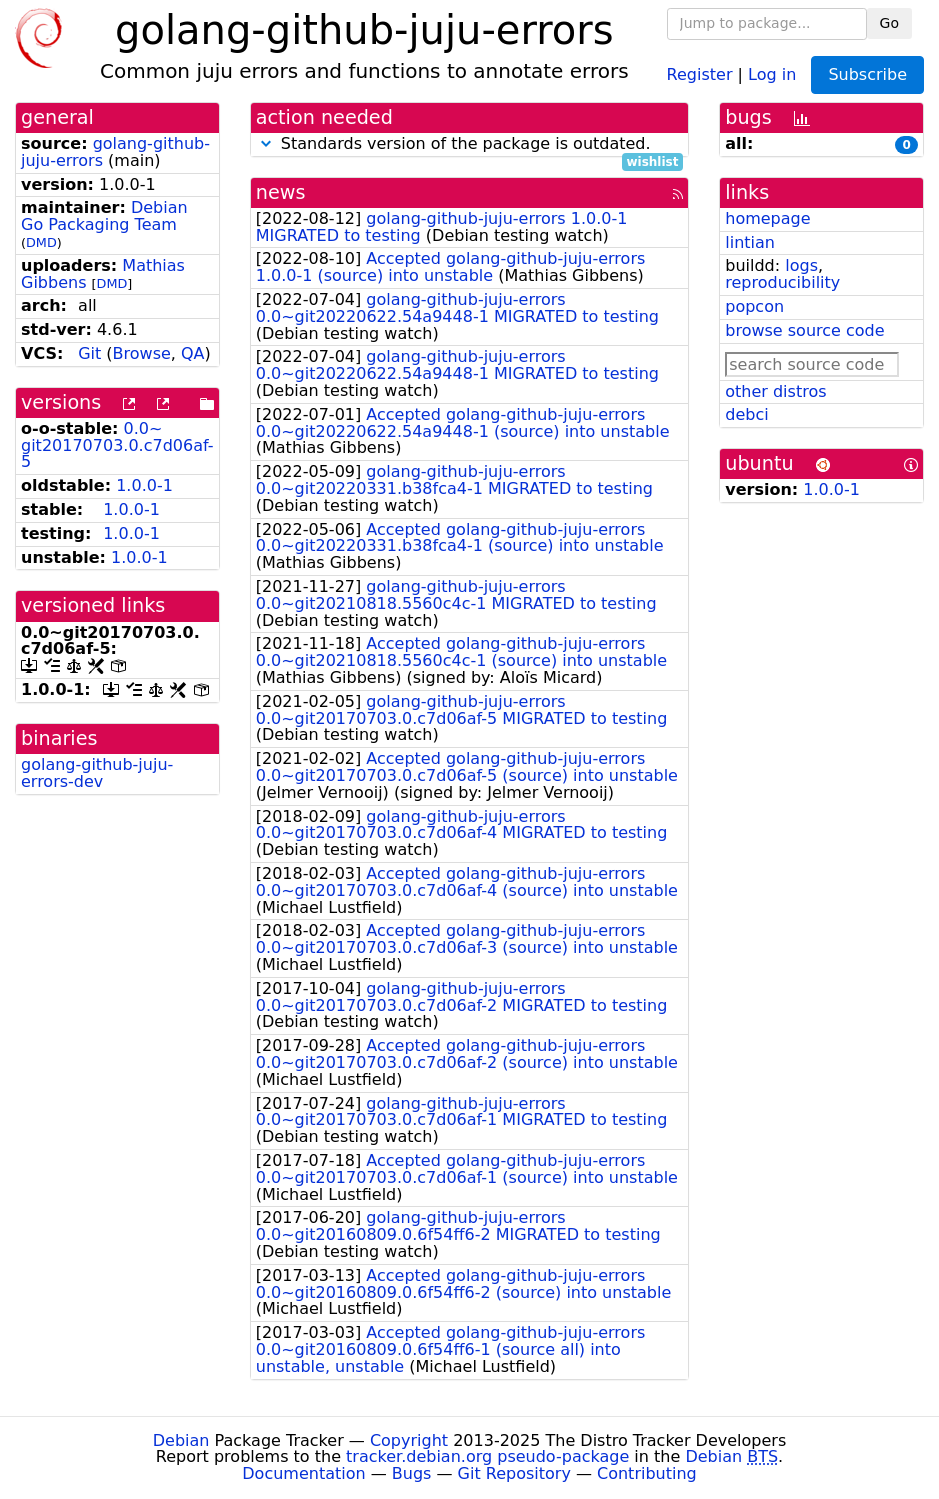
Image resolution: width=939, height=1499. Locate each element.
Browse (142, 353)
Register (700, 73)
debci (746, 414)
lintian (750, 242)
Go (889, 23)
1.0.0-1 (144, 485)
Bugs (412, 1473)
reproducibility (782, 282)
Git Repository (514, 1473)
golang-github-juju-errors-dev (97, 773)
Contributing (647, 1473)
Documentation (303, 1473)
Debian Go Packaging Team (104, 216)
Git (89, 353)
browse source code (804, 330)
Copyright (409, 1440)
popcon (754, 306)
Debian (181, 1440)
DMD (41, 242)
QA (193, 353)
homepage (767, 218)
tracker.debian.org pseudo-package (487, 1456)
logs (801, 265)
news (281, 192)
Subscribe (867, 74)
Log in (772, 73)
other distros (775, 391)
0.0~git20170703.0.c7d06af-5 (117, 445)
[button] (266, 143)
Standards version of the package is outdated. (470, 144)
